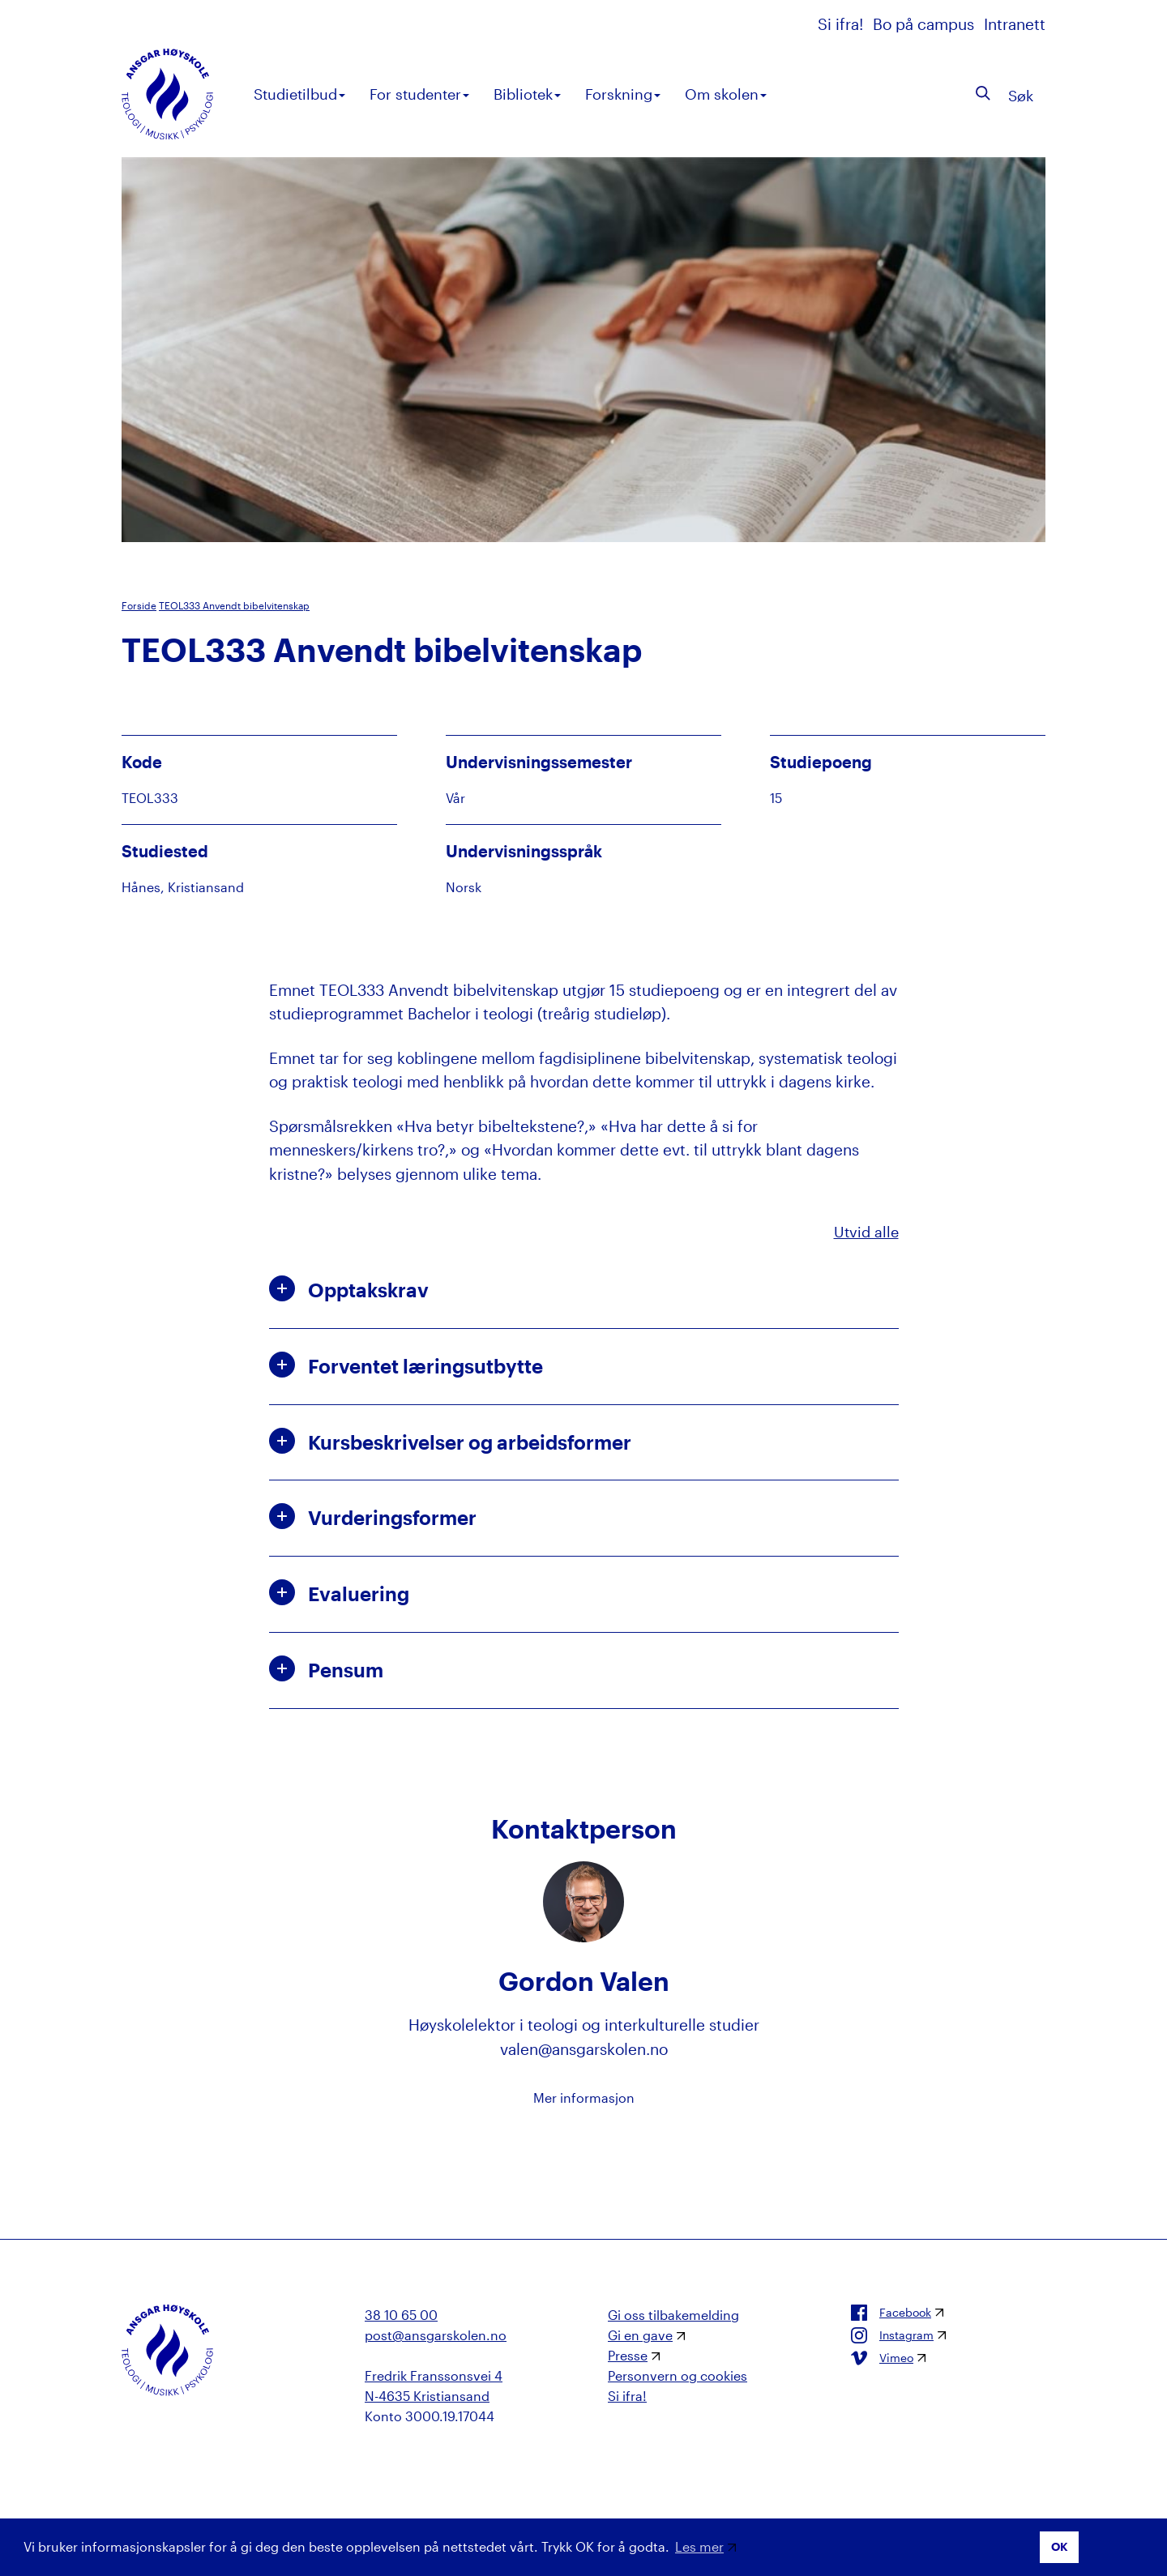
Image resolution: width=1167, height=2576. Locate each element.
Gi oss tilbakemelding (673, 2314)
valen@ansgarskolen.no (584, 2049)
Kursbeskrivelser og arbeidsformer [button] (450, 1441)
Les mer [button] (699, 2546)
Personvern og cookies (677, 2375)
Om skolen (726, 94)
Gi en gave (640, 2335)
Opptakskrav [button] (349, 1288)
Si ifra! (842, 24)
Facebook (891, 2313)
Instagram (892, 2335)
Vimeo (882, 2358)
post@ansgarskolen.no (436, 2335)
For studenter (419, 94)
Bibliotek (527, 94)
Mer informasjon (584, 2097)
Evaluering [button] (339, 1592)
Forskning (622, 94)
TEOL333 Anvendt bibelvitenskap (234, 605)
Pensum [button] (326, 1668)
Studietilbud (299, 94)
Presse (628, 2355)
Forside (139, 605)
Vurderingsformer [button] (373, 1516)
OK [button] (1059, 2546)
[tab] (584, 1290)
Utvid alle (866, 1232)
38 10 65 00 (401, 2314)
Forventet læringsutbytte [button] (406, 1365)
